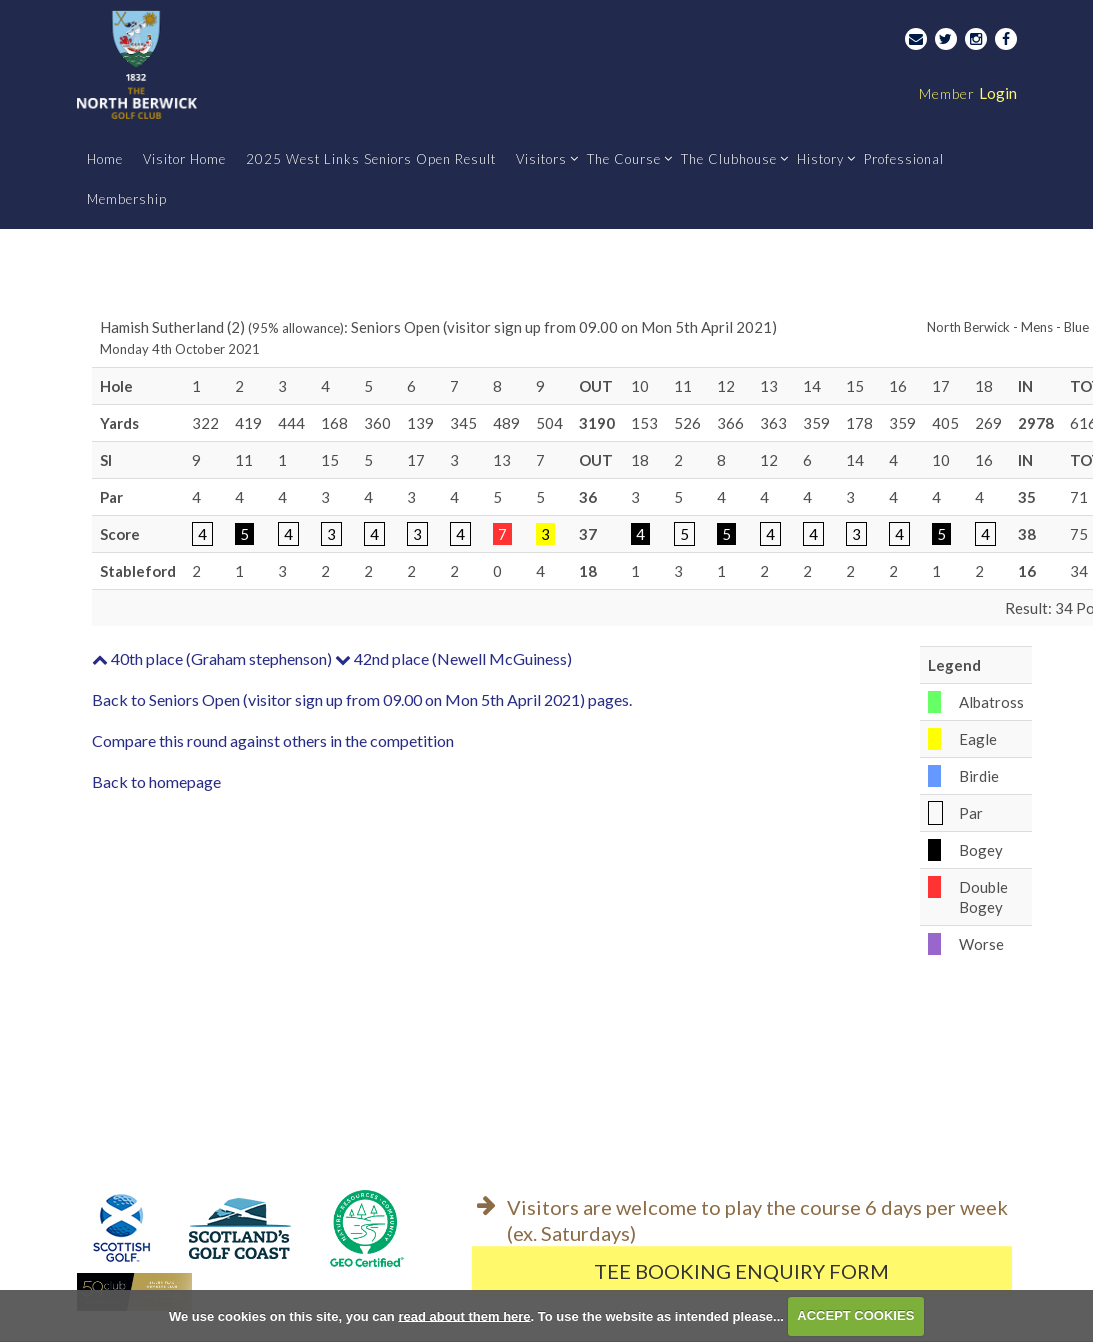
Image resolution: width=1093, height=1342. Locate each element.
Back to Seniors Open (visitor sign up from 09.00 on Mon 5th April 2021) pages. (362, 699)
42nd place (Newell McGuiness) (453, 658)
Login (968, 93)
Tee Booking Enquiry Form (741, 1271)
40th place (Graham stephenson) (212, 658)
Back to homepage (156, 781)
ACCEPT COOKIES (855, 1315)
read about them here (464, 1315)
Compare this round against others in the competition (273, 740)
